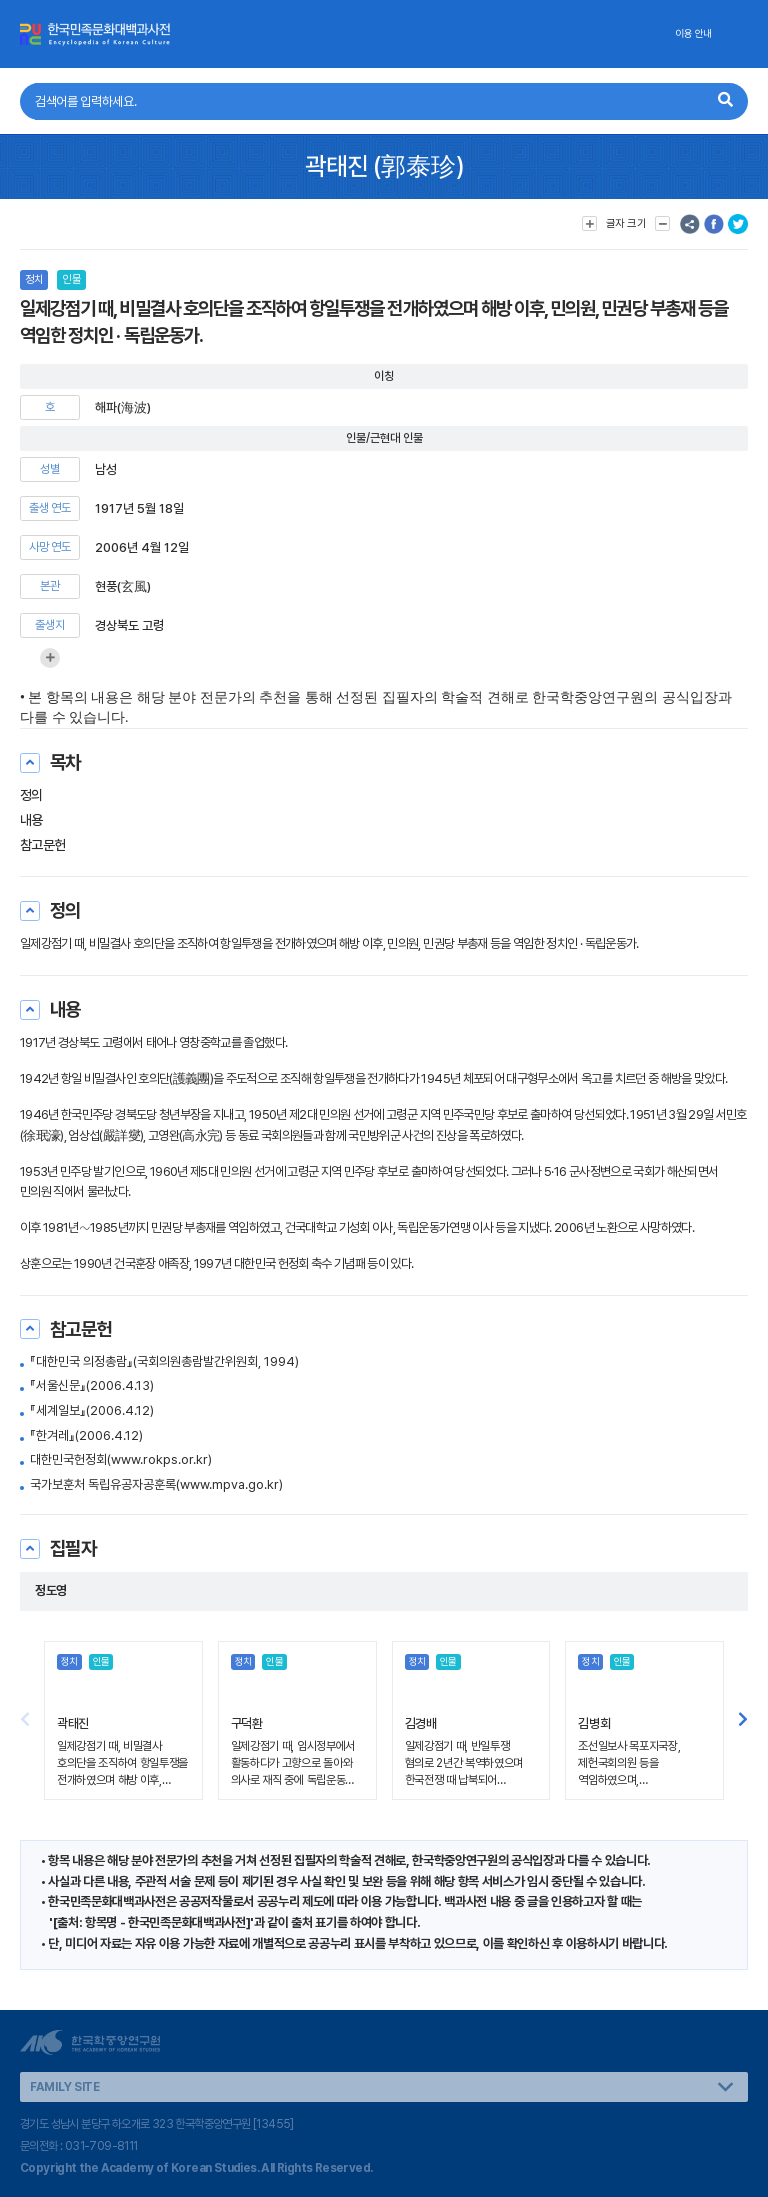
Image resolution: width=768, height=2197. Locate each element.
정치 (34, 279)
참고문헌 (43, 845)
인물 (71, 279)
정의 (31, 795)
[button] (743, 1720)
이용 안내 (693, 33)
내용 (31, 820)
